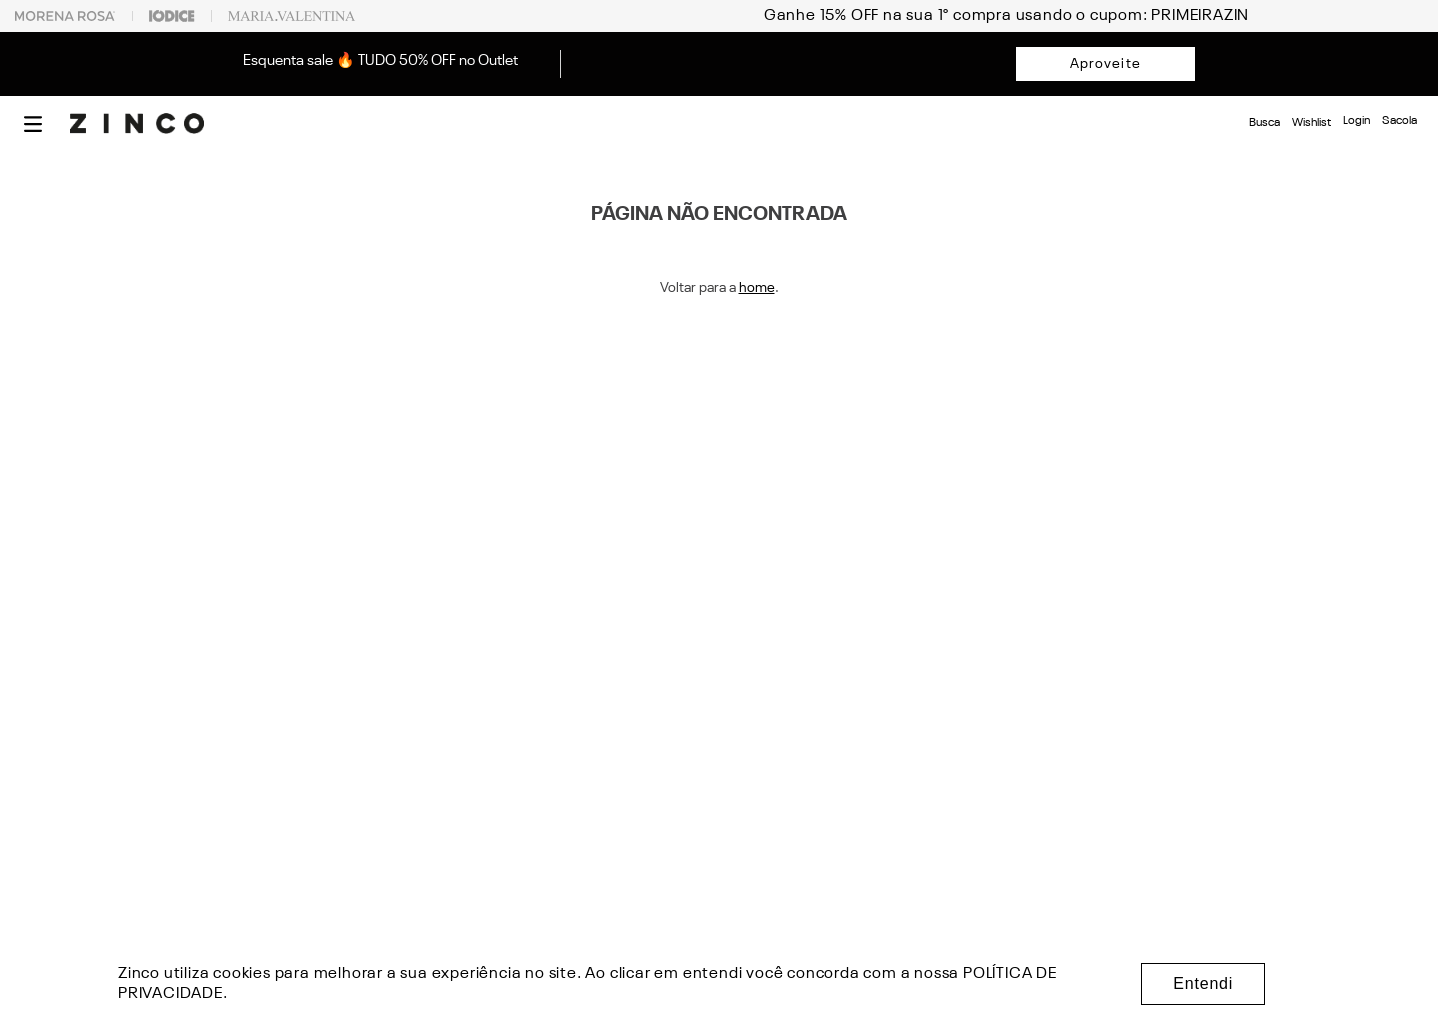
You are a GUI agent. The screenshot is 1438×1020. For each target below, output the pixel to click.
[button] (33, 124)
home (757, 288)
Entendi (1203, 983)
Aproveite (1105, 64)
